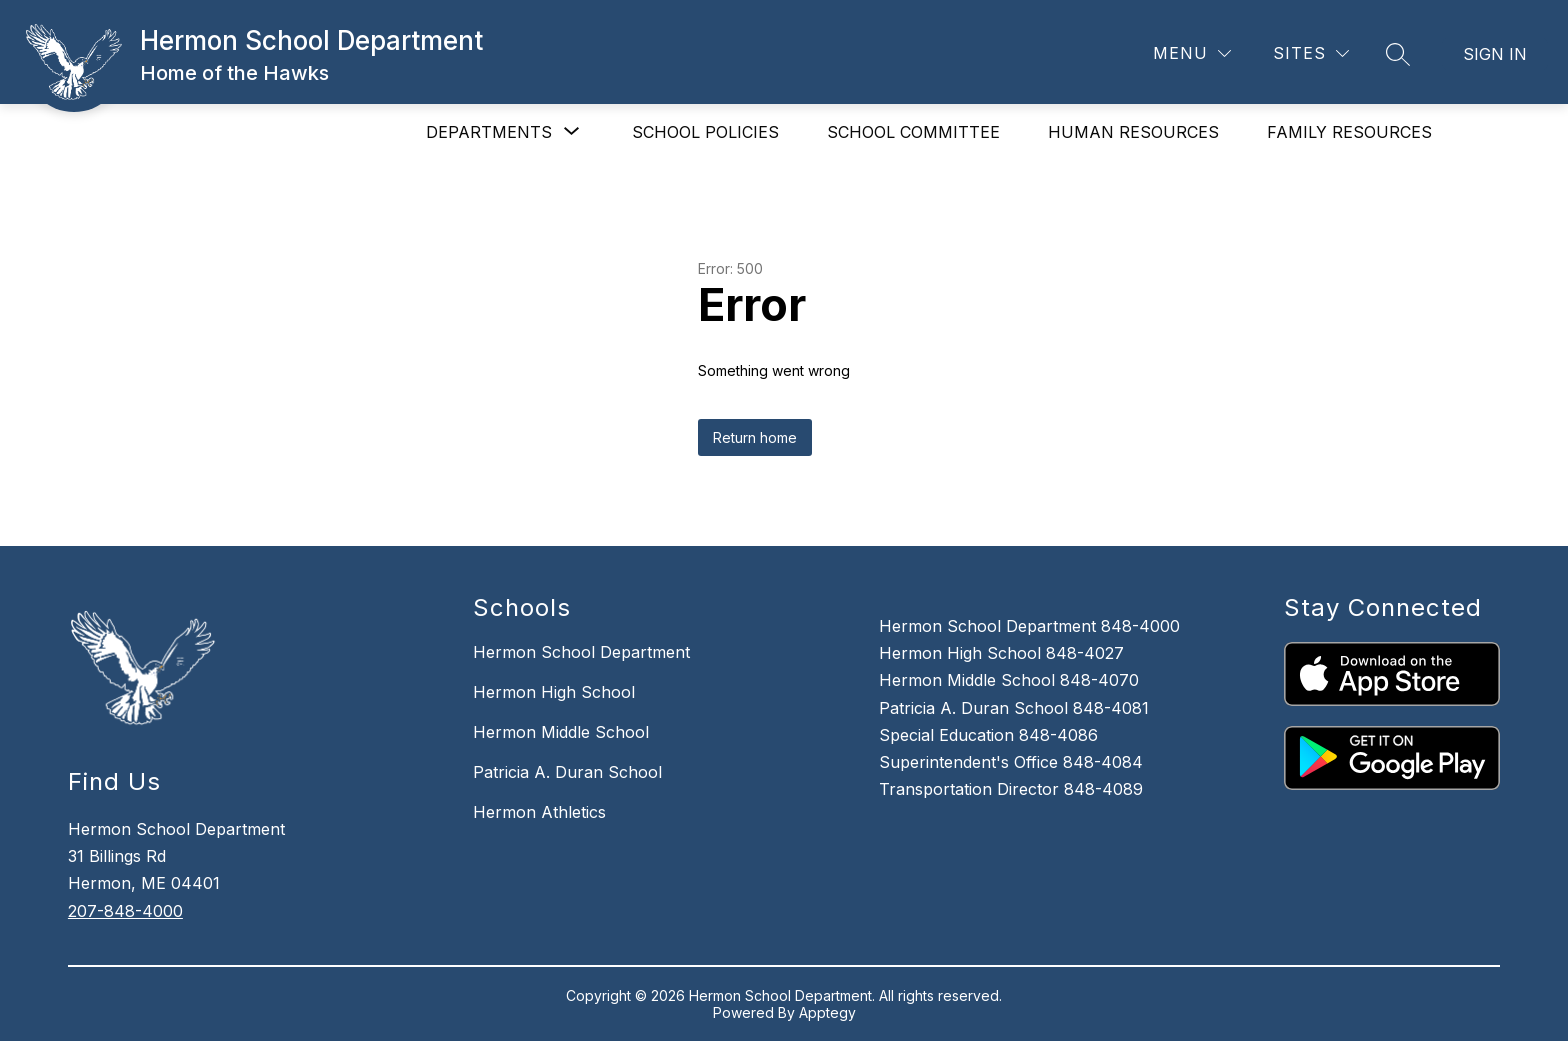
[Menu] (1192, 53)
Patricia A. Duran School (567, 772)
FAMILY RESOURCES (1349, 132)
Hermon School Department (581, 652)
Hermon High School (554, 692)
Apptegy (827, 1012)
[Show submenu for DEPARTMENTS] (489, 132)
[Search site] (1398, 54)
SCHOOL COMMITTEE (913, 132)
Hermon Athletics (539, 812)
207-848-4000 (125, 911)
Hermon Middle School (561, 732)
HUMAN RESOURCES (1133, 132)
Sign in (1495, 54)
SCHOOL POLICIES (705, 132)
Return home (755, 437)
